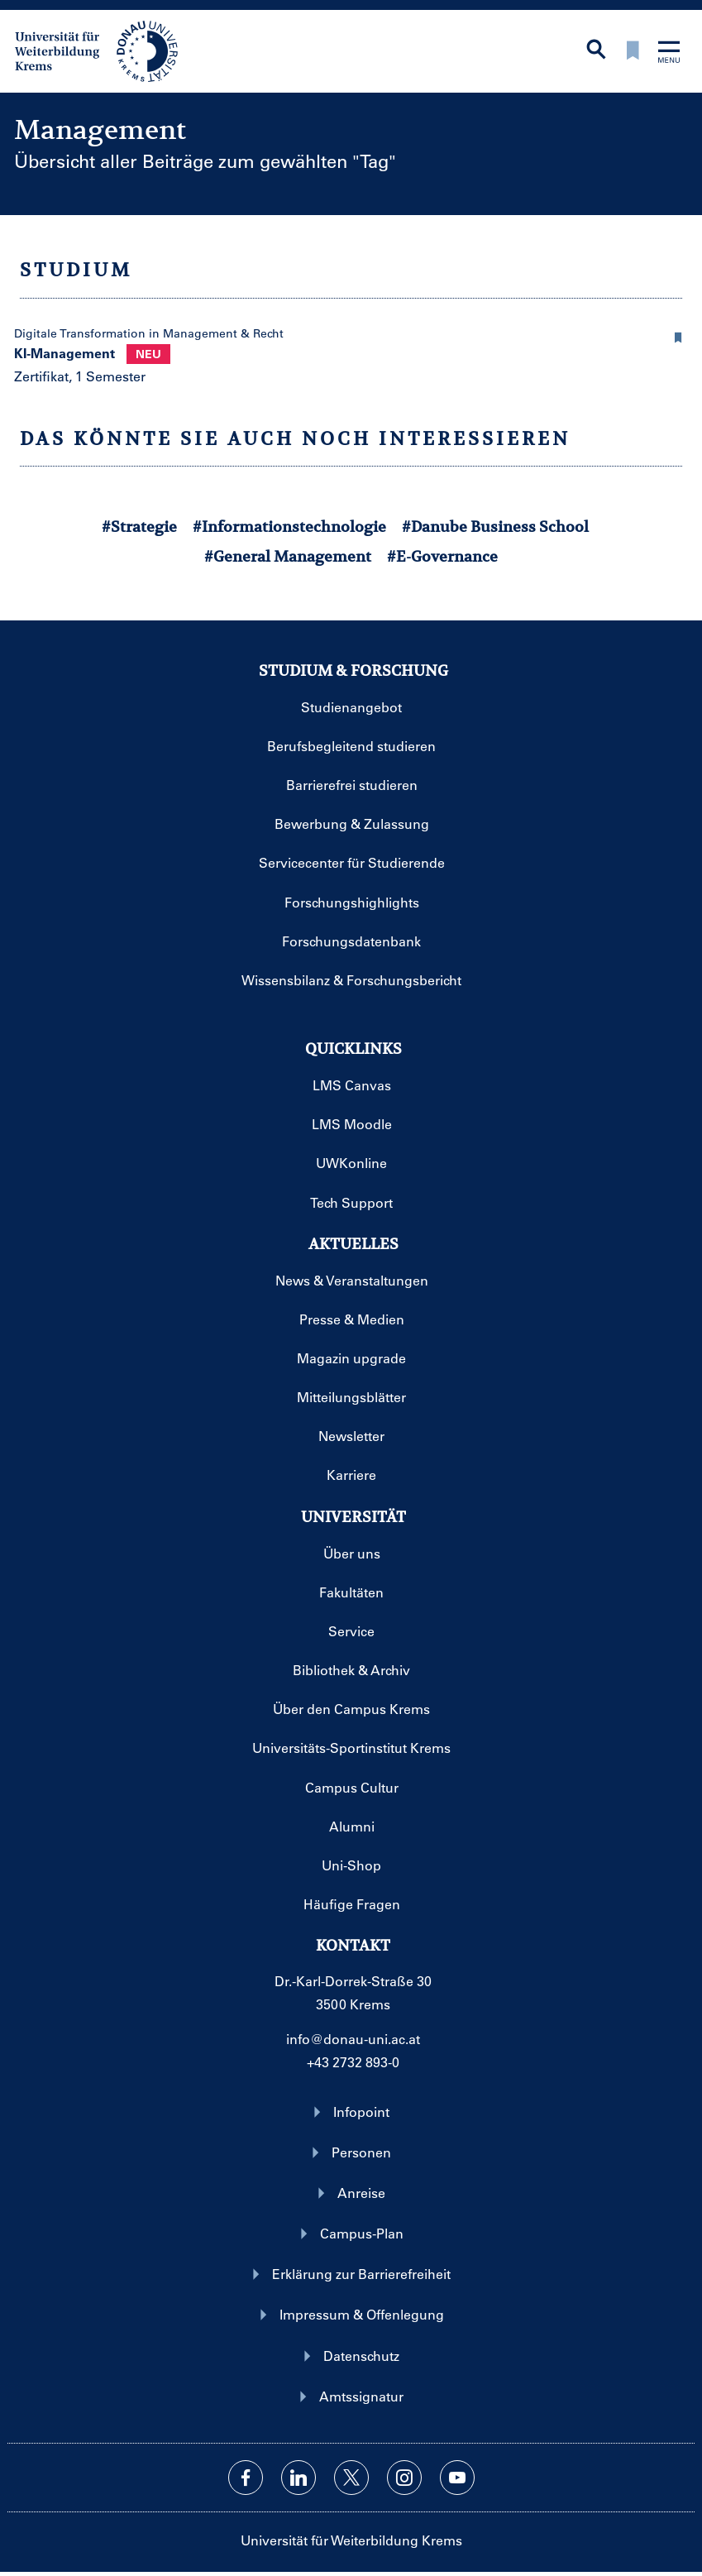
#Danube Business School (495, 526)
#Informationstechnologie (289, 526)
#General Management (287, 556)
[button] (678, 335)
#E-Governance (442, 556)
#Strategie (139, 526)
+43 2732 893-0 (353, 2062)
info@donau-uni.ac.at (353, 2038)
